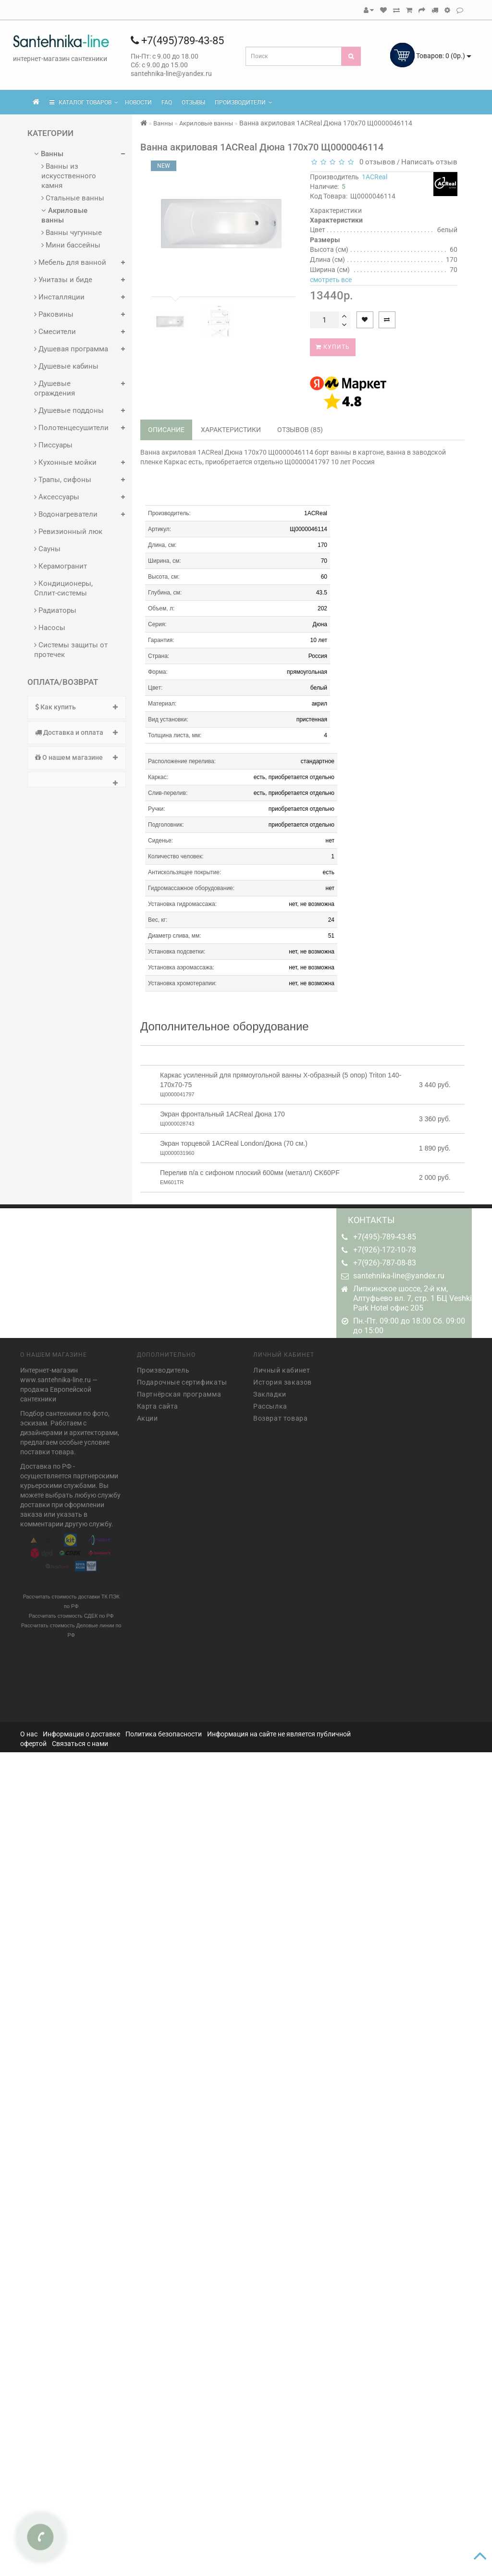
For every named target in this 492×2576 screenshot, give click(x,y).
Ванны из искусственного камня (68, 176)
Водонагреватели (66, 514)
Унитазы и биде (63, 279)
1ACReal (374, 177)
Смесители (55, 331)
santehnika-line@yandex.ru (398, 1275)
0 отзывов (375, 162)
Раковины (54, 314)
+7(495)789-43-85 (177, 41)
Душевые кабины (66, 366)
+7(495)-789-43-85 (384, 1236)
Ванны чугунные (71, 232)
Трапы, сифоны (62, 479)
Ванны (48, 153)
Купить (333, 347)
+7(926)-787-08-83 (384, 1262)
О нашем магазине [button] (76, 757)
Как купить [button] (76, 707)
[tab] (76, 707)
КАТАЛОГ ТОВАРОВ (83, 102)
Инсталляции (59, 297)
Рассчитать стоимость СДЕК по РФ (71, 1612)
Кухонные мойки (65, 462)
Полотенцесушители (71, 427)
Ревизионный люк (68, 531)
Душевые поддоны (69, 410)
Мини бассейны (70, 245)
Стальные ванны (72, 198)
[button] (76, 779)
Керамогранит (60, 566)
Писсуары (53, 445)
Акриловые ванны (64, 215)
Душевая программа (71, 349)
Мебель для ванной (70, 262)
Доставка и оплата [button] (76, 732)
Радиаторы (55, 610)
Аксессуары (56, 497)
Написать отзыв (429, 162)
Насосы (49, 627)
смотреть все (331, 280)
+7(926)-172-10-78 (384, 1249)
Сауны (47, 549)
